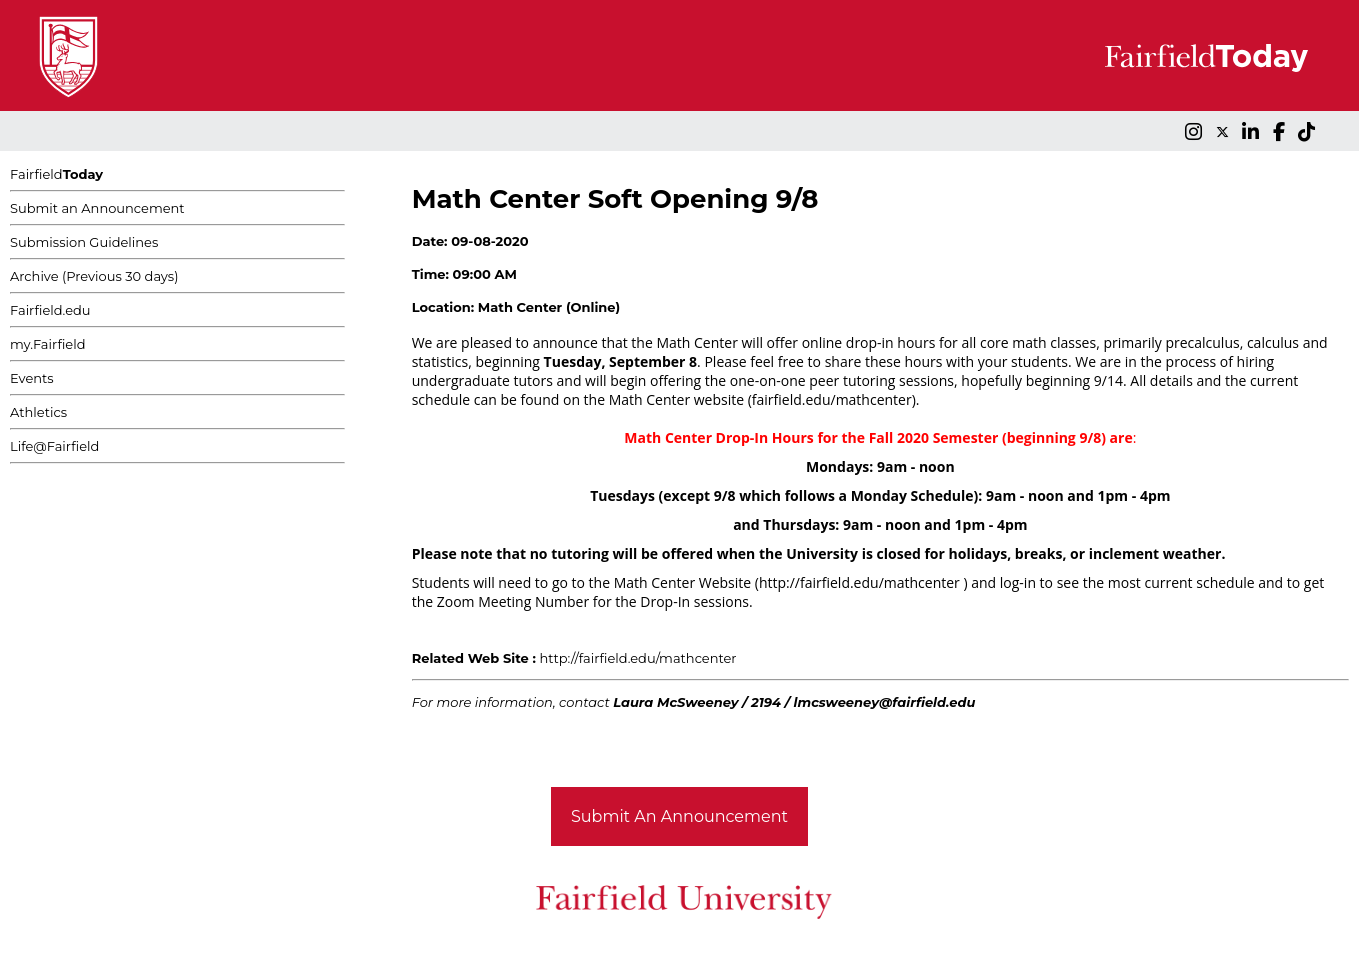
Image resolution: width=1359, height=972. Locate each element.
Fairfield (56, 174)
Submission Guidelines (84, 242)
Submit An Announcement (679, 816)
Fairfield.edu (50, 310)
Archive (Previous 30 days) (94, 276)
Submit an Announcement (97, 208)
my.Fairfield (48, 344)
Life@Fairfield (54, 446)
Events (32, 378)
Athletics (38, 412)
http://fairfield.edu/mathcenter (638, 658)
